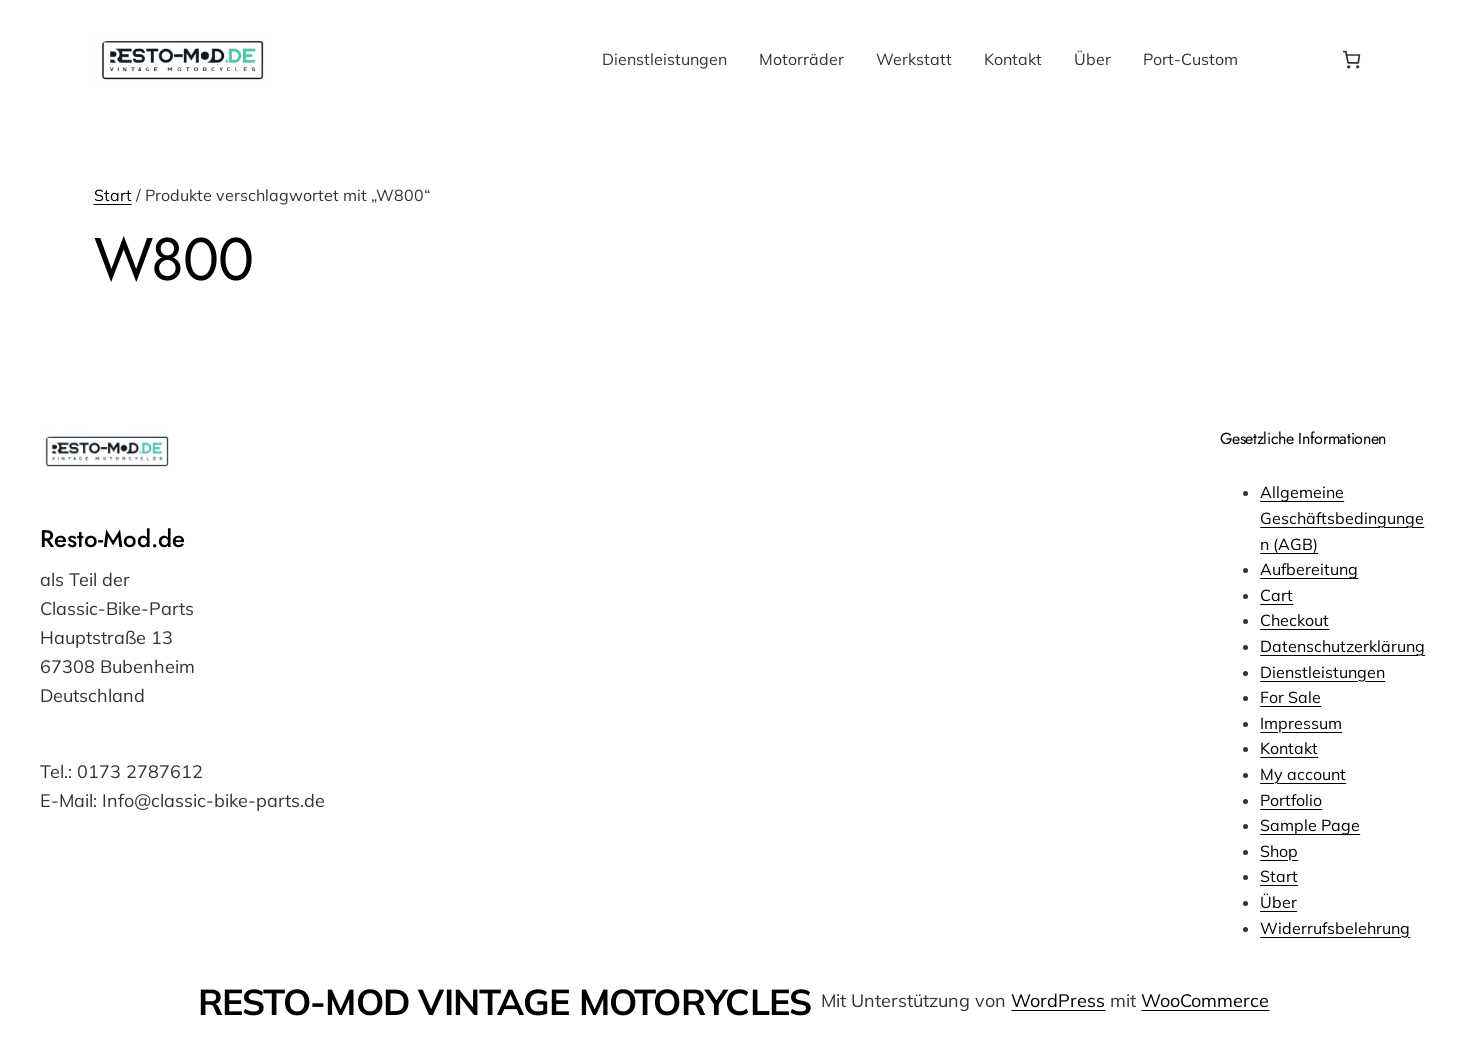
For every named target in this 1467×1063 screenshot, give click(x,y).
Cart (1276, 595)
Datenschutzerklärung (1342, 646)
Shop (1279, 851)
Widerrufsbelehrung (1335, 928)
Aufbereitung (1309, 569)
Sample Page (1310, 825)
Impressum (1301, 723)
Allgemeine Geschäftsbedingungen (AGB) (1342, 517)
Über (1278, 902)
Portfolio (1291, 800)
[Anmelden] (1288, 60)
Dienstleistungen (1322, 672)
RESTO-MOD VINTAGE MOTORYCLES (505, 1001)
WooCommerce (1205, 1000)
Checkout (1294, 620)
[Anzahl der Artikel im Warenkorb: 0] (1351, 59)
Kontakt (1289, 748)
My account (1303, 774)
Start (113, 195)
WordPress (1058, 1000)
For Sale (1290, 697)
